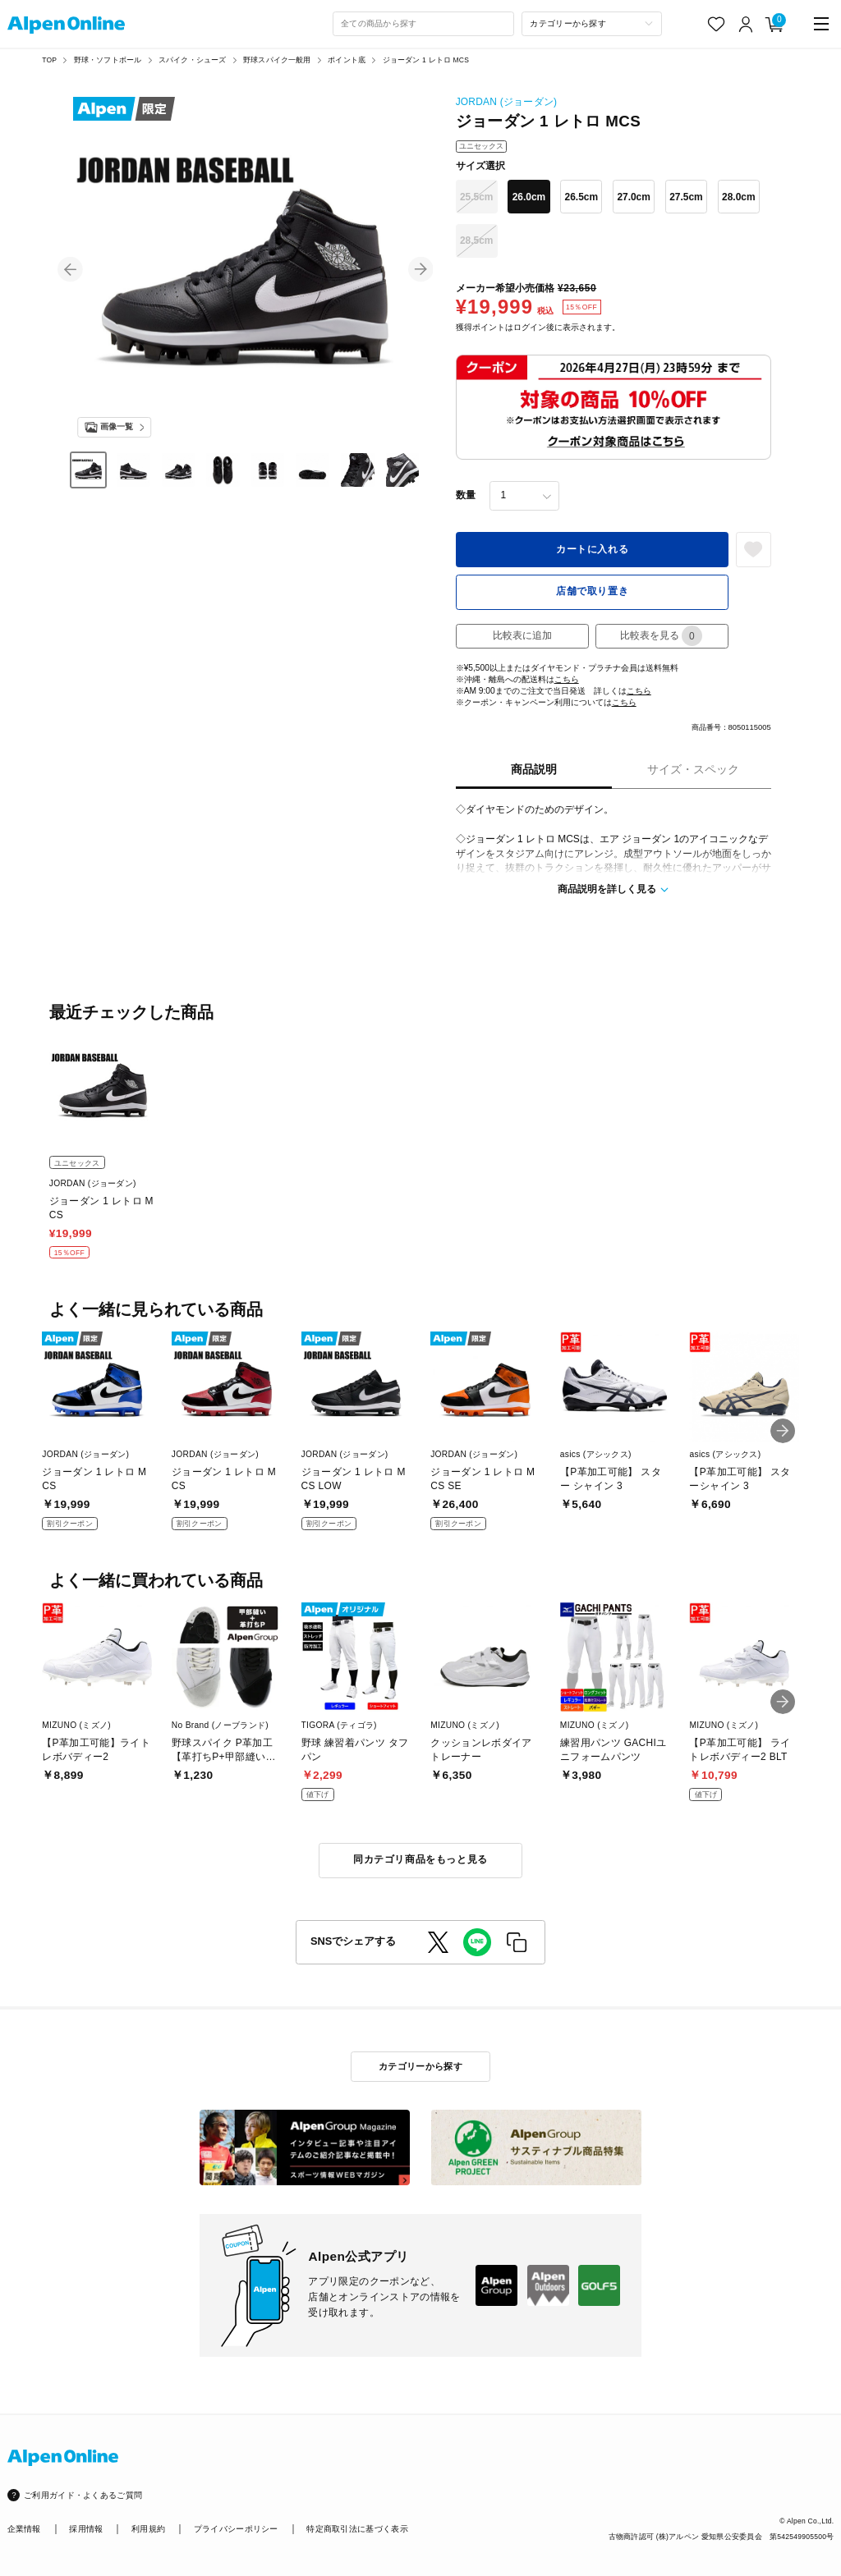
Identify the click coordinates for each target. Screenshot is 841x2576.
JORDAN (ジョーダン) (507, 102)
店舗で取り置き (592, 591)
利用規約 (148, 2528)
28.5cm (477, 240)
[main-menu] (821, 24)
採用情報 (86, 2528)
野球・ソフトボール (108, 60)
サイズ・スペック (693, 769)
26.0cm (529, 197)
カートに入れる (592, 549)
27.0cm (633, 197)
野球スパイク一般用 (277, 60)
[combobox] (424, 23)
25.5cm (477, 197)
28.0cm (739, 197)
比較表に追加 (522, 635)
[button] (70, 269)
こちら (566, 679)
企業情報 (24, 2528)
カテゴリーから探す (420, 2066)
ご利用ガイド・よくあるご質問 (83, 2495)
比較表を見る (661, 636)
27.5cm (686, 197)
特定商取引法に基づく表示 (357, 2528)
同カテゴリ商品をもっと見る (420, 1859)
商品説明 (534, 769)
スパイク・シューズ (193, 60)
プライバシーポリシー (236, 2528)
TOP (49, 60)
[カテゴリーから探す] (592, 23)
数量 (466, 495)
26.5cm (582, 197)
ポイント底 (346, 60)
